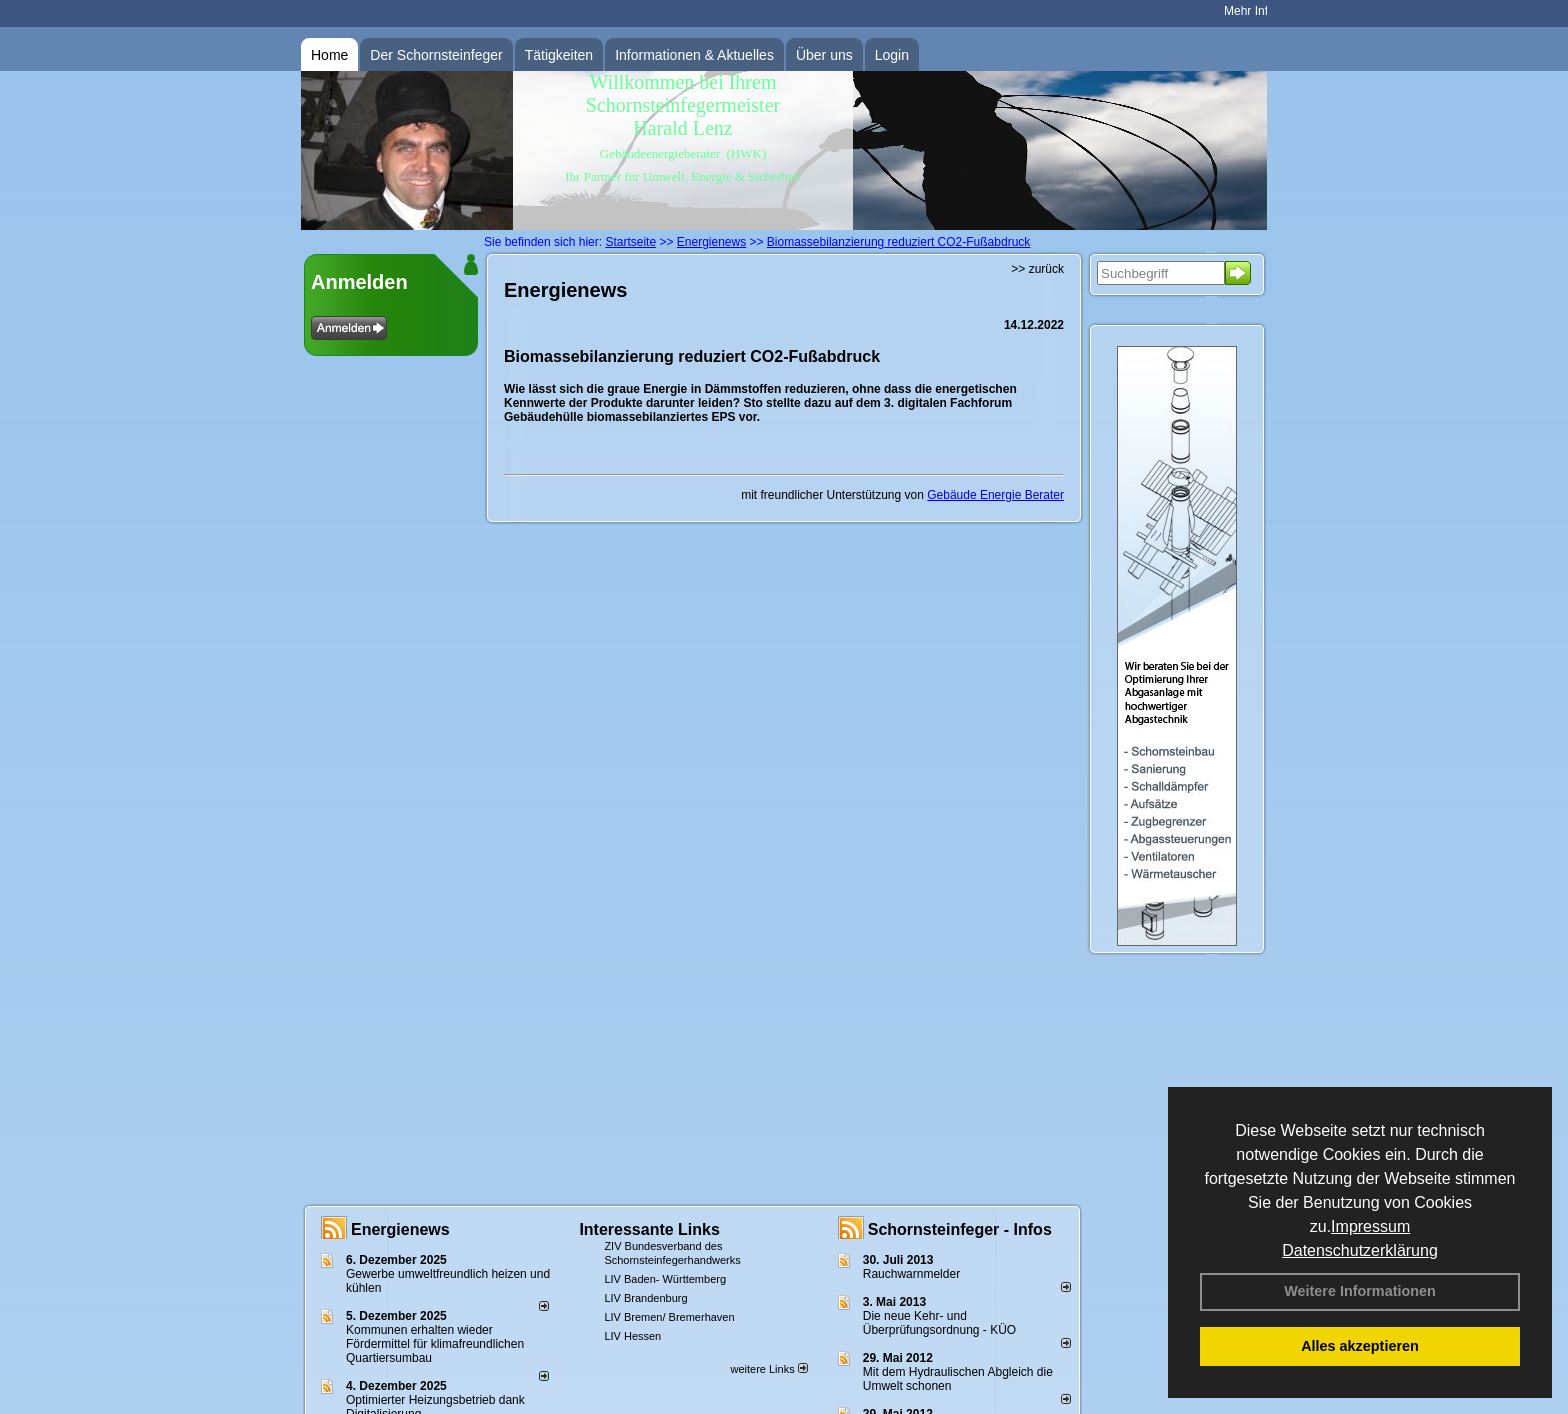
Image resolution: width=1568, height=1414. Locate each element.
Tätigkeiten (559, 55)
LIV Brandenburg (645, 1298)
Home (329, 55)
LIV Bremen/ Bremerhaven (669, 1317)
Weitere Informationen (1360, 1291)
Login (892, 55)
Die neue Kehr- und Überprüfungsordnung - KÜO (939, 1323)
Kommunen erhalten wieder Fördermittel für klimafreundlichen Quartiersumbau (435, 1344)
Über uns (824, 55)
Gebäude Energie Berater (995, 495)
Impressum (1370, 1226)
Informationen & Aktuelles (694, 55)
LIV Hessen (632, 1336)
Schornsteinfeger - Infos (960, 1229)
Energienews (400, 1229)
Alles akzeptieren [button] (1360, 1346)
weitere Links (768, 1369)
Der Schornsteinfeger (436, 55)
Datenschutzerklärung (1360, 1250)
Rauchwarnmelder (911, 1274)
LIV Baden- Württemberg (665, 1279)
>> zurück (1037, 269)
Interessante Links (649, 1229)
